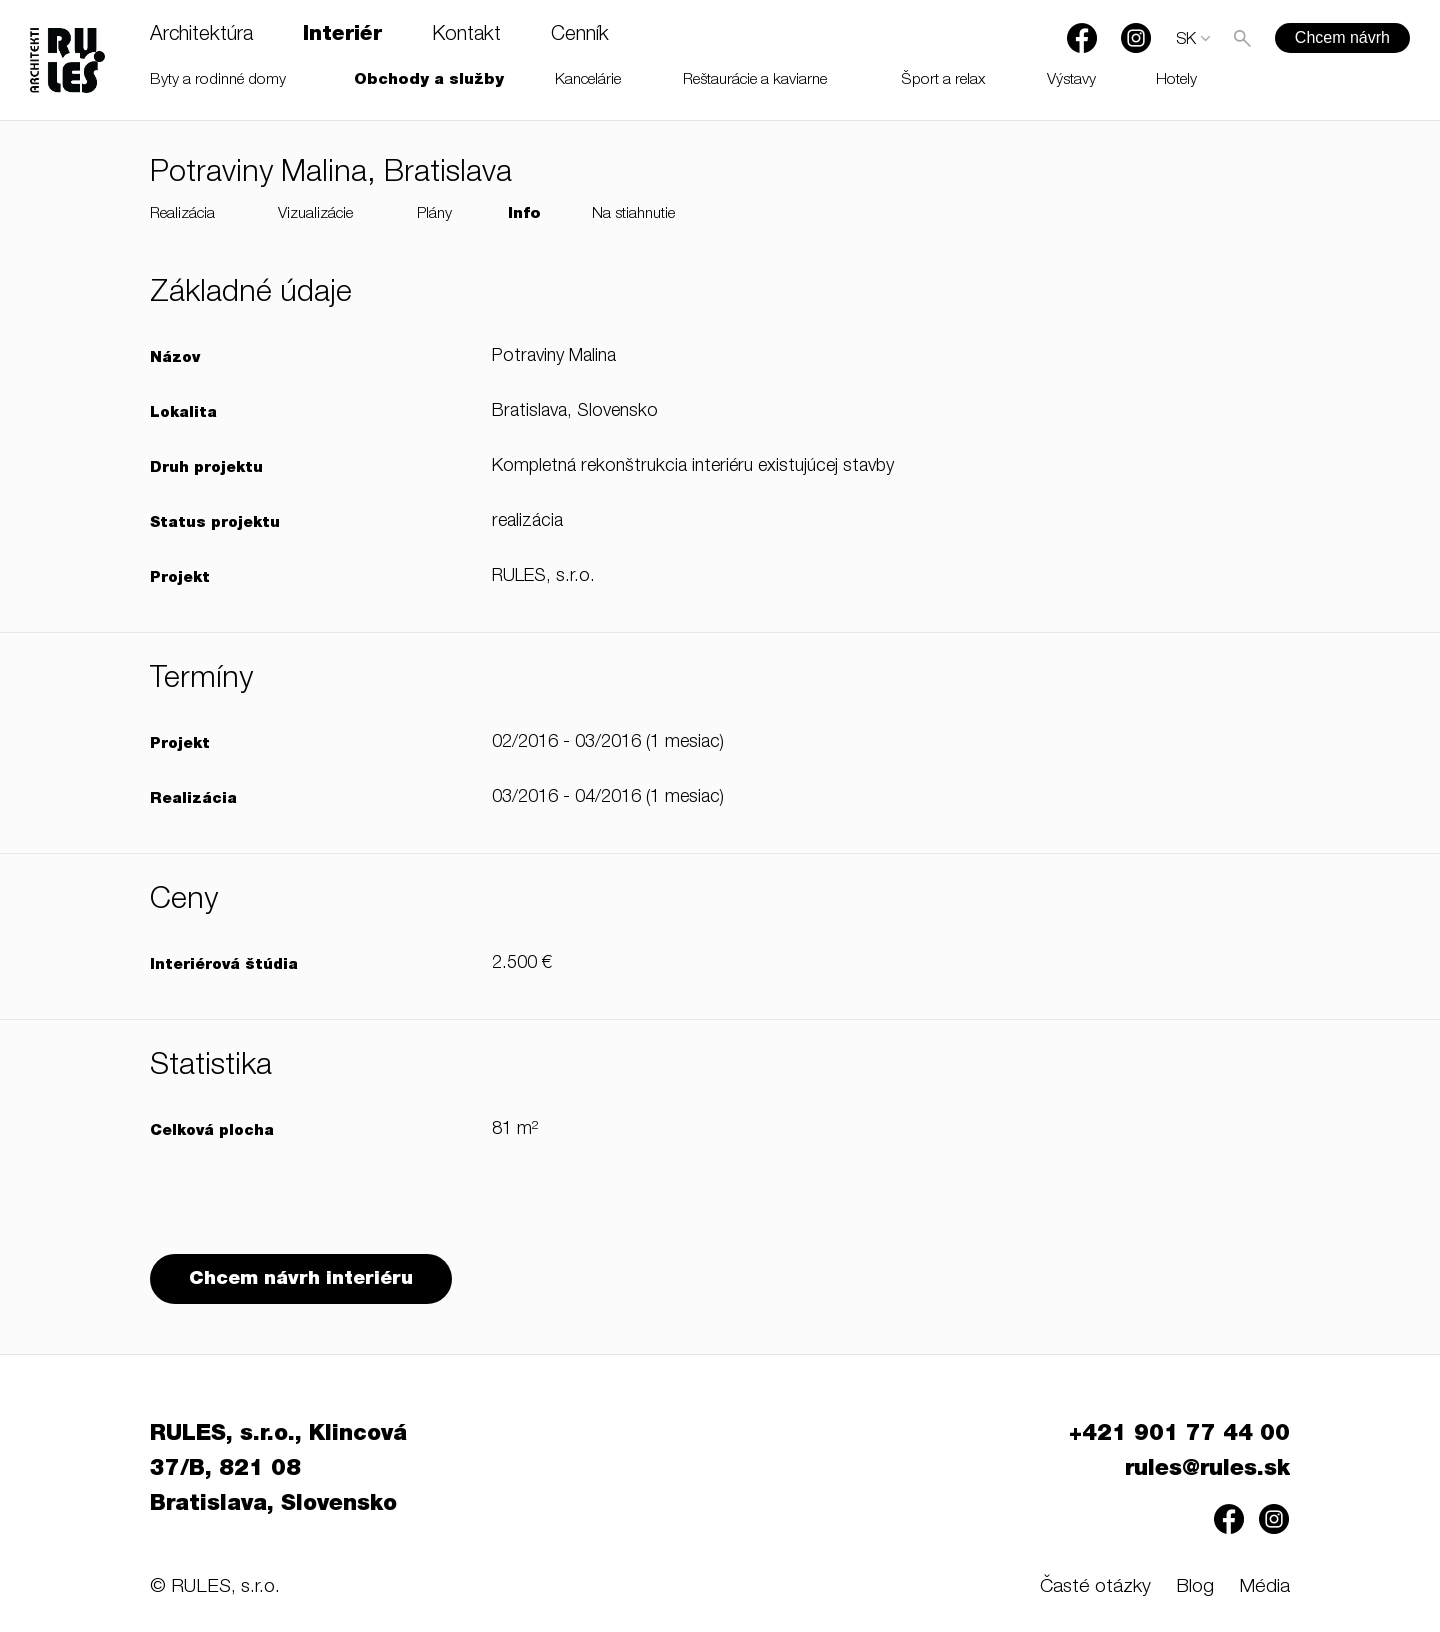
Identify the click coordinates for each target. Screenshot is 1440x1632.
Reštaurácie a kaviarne (755, 80)
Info (524, 214)
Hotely (1176, 80)
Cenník (580, 36)
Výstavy (1071, 80)
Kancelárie (588, 80)
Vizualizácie (315, 214)
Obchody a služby (429, 80)
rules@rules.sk (1207, 1470)
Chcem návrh (1342, 37)
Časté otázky (1095, 1587)
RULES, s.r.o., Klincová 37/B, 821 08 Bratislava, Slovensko (278, 1470)
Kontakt (466, 36)
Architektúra (201, 36)
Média (1264, 1587)
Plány (434, 214)
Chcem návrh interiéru (301, 1279)
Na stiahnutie (633, 214)
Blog (1195, 1587)
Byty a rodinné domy (218, 80)
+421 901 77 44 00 (1179, 1435)
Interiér (342, 36)
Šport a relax (943, 80)
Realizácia (182, 214)
